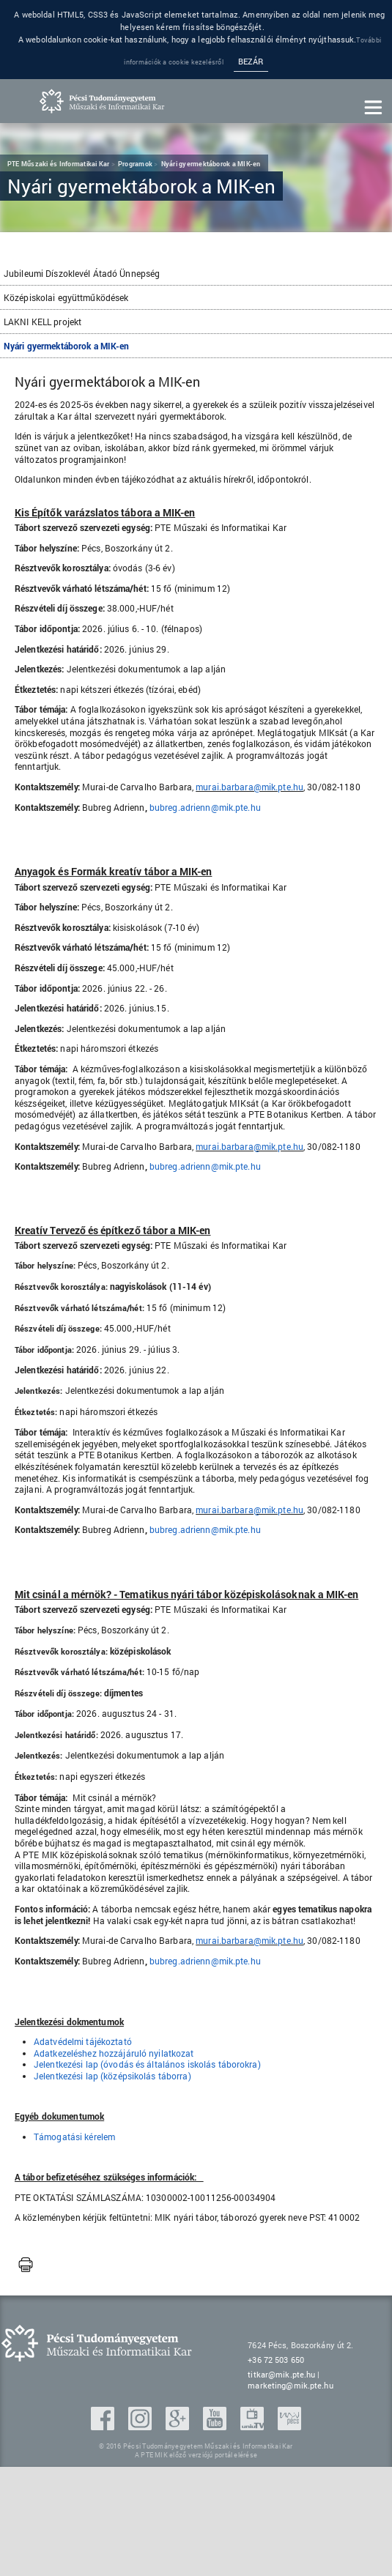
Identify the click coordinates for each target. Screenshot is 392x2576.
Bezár (251, 61)
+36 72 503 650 (276, 2359)
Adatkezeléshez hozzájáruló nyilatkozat (114, 2053)
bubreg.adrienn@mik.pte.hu (205, 807)
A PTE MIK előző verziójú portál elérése (196, 2455)
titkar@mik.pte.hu (281, 2374)
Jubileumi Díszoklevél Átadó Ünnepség (82, 273)
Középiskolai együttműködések (66, 297)
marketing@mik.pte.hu (290, 2385)
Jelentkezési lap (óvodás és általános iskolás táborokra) (147, 2064)
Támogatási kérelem (74, 2136)
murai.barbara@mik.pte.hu (249, 787)
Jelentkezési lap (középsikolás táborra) (112, 2076)
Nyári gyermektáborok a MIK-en (66, 346)
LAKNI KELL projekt (42, 321)
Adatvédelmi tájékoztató (83, 2041)
